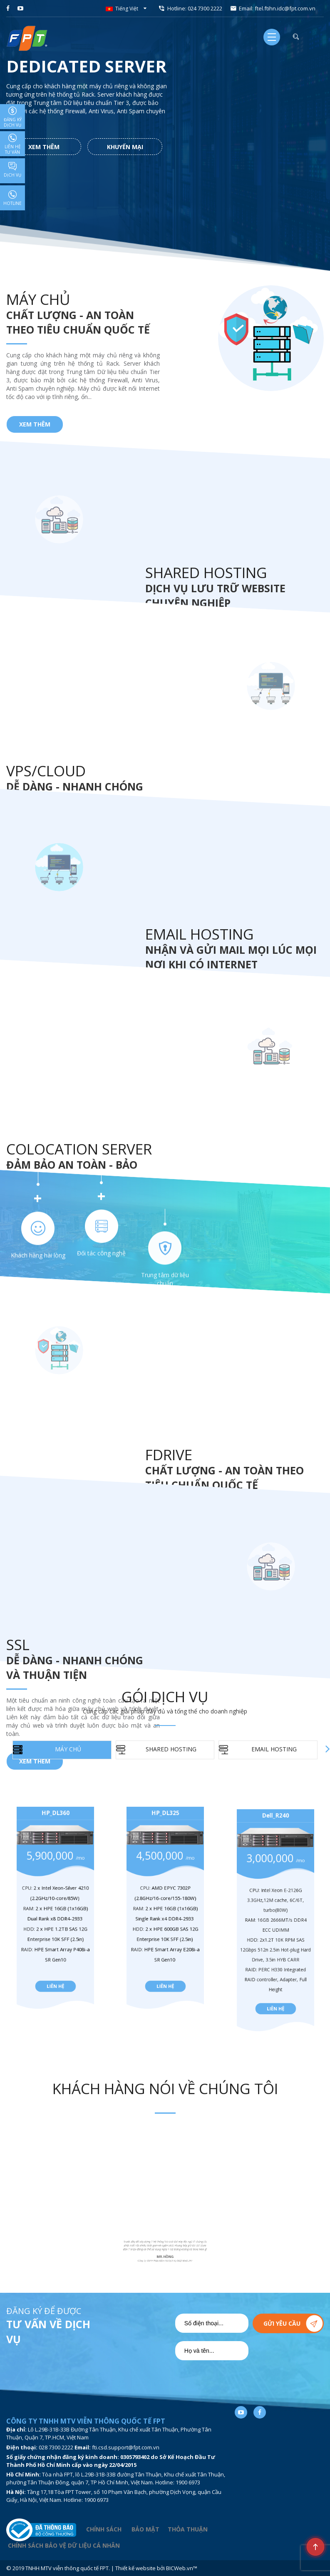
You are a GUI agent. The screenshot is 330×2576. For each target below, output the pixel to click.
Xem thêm (44, 147)
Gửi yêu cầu (281, 2323)
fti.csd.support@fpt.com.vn (125, 2447)
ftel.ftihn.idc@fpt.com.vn (285, 8)
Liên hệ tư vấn (13, 144)
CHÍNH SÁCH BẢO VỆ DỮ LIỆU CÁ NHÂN (64, 2545)
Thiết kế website (135, 2568)
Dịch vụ (12, 170)
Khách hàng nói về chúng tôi (165, 2089)
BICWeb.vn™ (181, 2568)
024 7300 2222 (205, 8)
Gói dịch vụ (165, 1696)
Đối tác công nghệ (101, 2420)
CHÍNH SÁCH (104, 2529)
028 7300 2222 (56, 2447)
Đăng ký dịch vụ (13, 117)
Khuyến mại (125, 147)
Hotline (12, 198)
